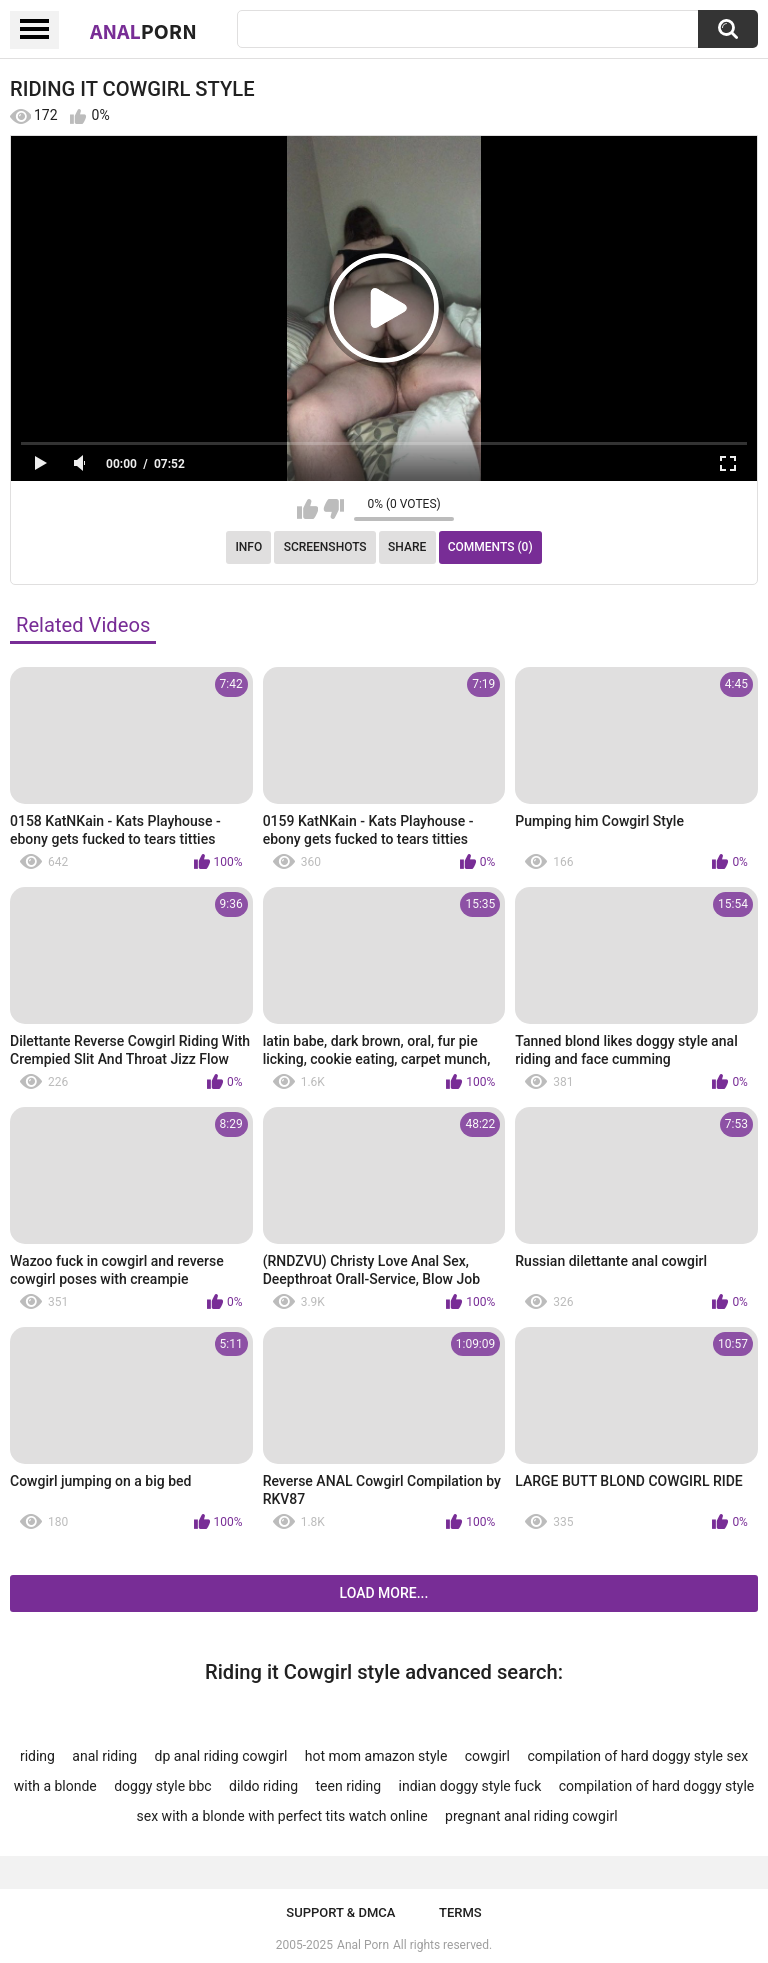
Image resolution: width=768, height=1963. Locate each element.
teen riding (349, 1786)
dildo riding (263, 1786)
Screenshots (325, 547)
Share (407, 547)
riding (37, 1756)
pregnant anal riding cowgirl (531, 1816)
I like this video (307, 509)
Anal (143, 31)
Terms (460, 1912)
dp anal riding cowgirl (221, 1756)
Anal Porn (363, 1945)
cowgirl (487, 1756)
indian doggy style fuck (470, 1786)
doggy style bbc (162, 1786)
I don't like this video (333, 509)
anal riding (104, 1756)
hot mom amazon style (376, 1756)
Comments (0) (490, 547)
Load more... (384, 1593)
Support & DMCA (340, 1912)
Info (248, 547)
